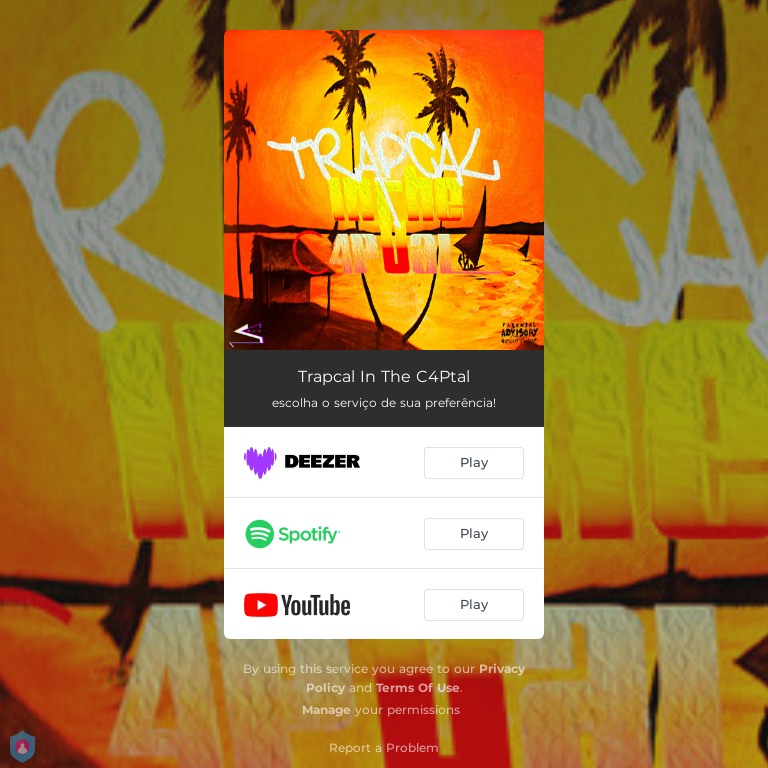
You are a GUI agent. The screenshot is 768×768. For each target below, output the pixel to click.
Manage (326, 709)
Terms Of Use (418, 687)
